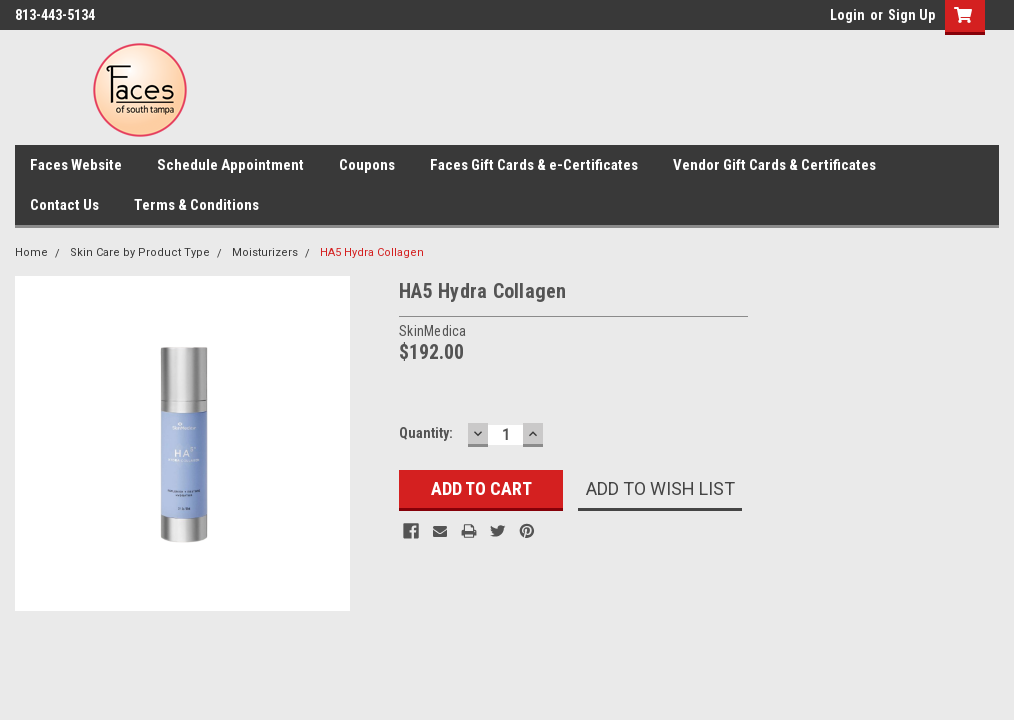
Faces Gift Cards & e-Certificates (534, 165)
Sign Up (911, 15)
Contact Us (64, 205)
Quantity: (426, 433)
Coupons (367, 165)
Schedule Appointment (230, 165)
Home (31, 252)
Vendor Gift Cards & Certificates (774, 165)
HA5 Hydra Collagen (372, 252)
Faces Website (76, 165)
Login (847, 15)
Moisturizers (265, 252)
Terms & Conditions (196, 205)
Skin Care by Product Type (140, 252)
